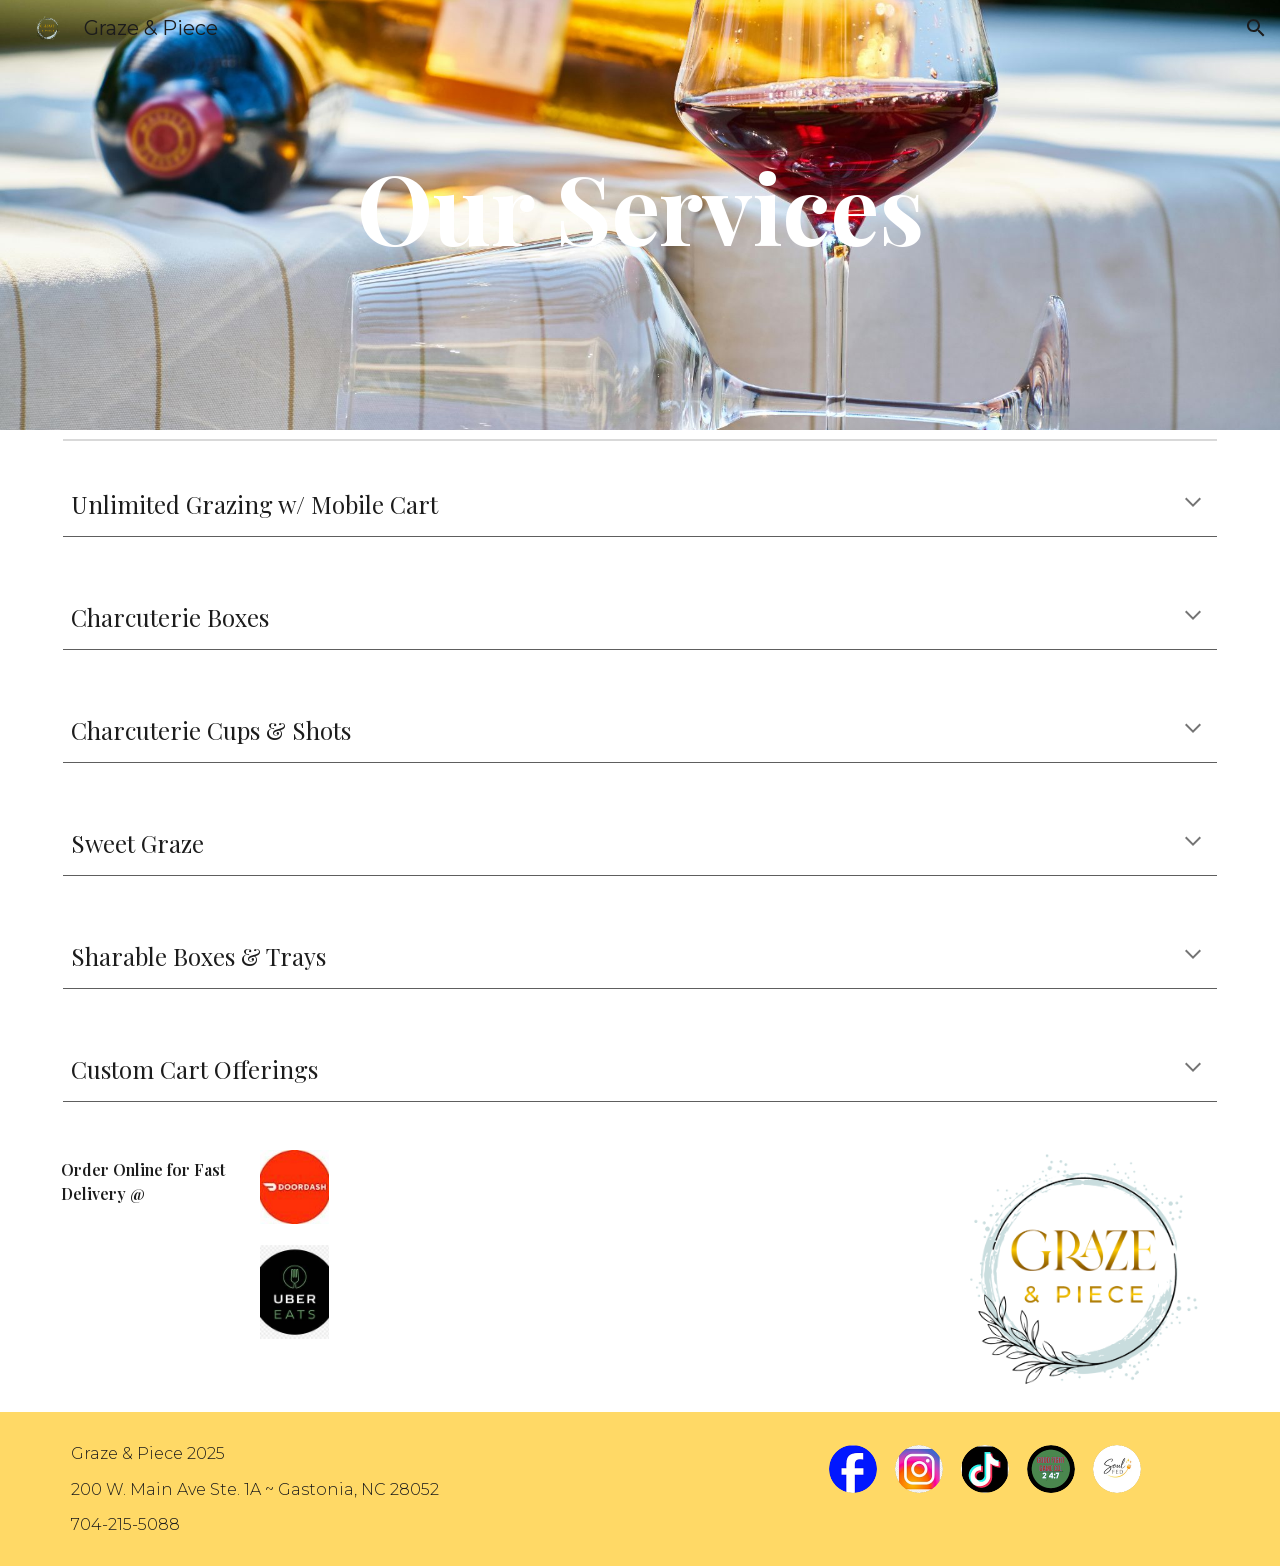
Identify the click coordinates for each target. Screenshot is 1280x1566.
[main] (640, 215)
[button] (1256, 28)
